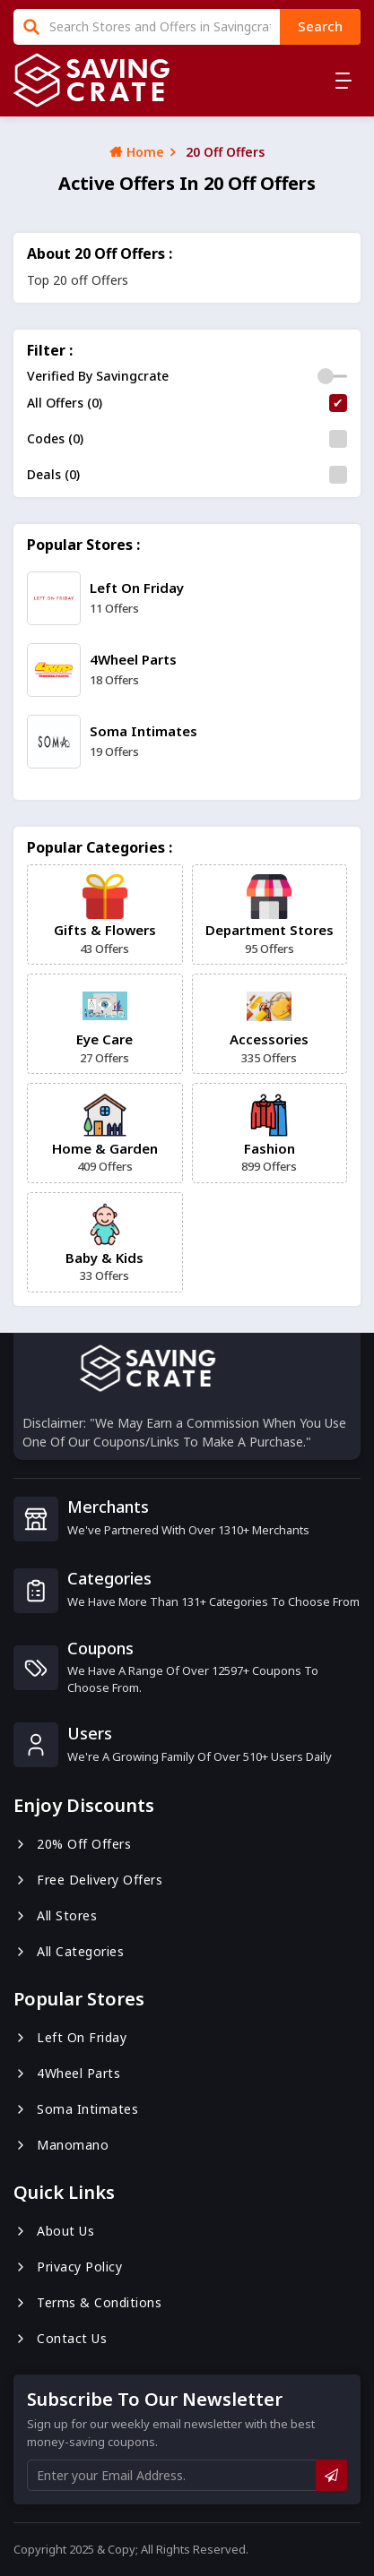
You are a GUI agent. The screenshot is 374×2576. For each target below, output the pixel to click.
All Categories (68, 1951)
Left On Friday (69, 2037)
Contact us (60, 2338)
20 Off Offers (225, 151)
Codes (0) (55, 438)
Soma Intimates (75, 2108)
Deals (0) (53, 474)
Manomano (61, 2144)
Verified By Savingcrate (98, 375)
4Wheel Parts (66, 2073)
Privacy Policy (67, 2266)
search (320, 26)
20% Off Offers (72, 1843)
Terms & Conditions (87, 2302)
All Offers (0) (64, 402)
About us (53, 2230)
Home (136, 151)
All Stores (55, 1915)
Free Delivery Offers (87, 1879)
